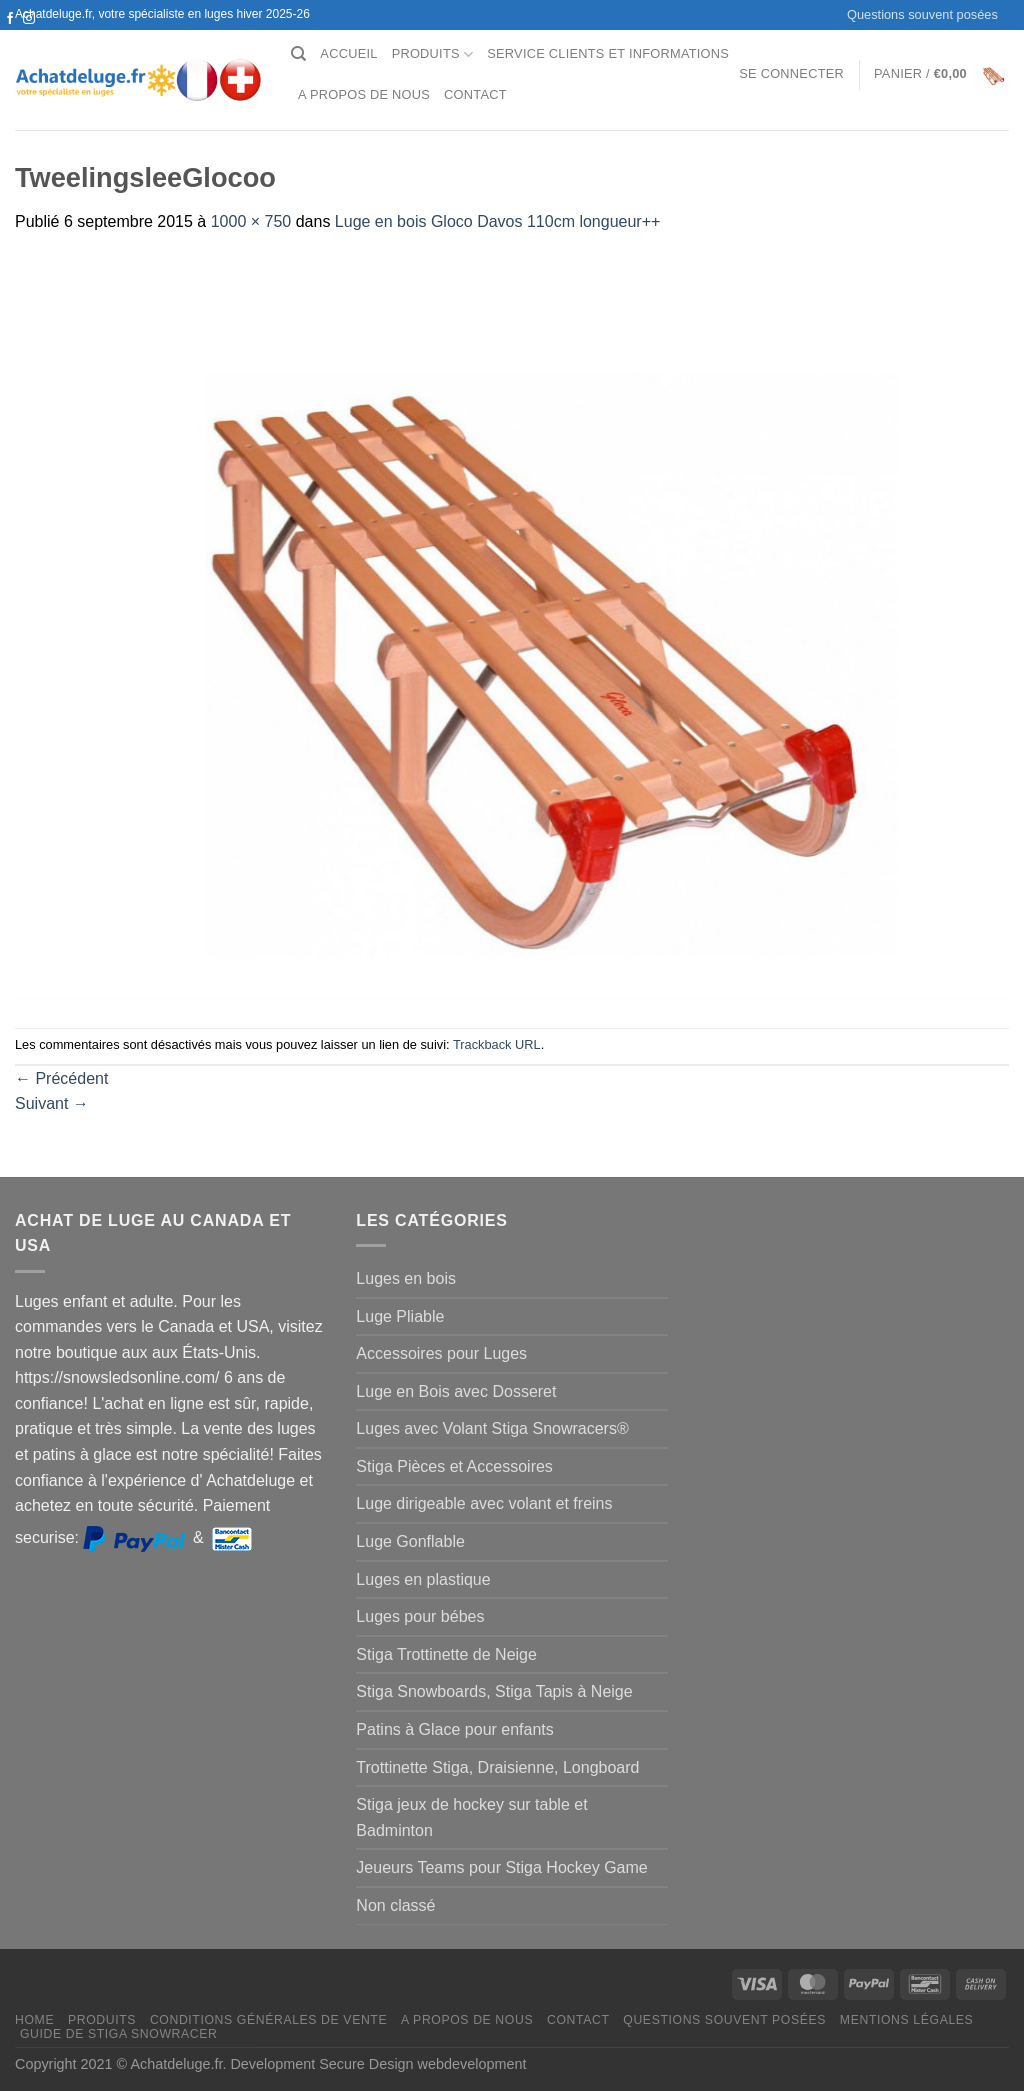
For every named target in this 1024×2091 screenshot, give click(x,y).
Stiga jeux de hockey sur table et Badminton (471, 1817)
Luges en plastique (423, 1579)
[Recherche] (298, 54)
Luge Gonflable (410, 1541)
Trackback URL (497, 1044)
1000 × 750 (251, 221)
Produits (433, 54)
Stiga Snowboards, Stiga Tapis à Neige (494, 1691)
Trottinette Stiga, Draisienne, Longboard (497, 1767)
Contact (475, 94)
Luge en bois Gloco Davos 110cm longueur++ (498, 221)
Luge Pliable (400, 1316)
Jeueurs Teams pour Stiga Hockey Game (501, 1867)
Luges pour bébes (420, 1616)
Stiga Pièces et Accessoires (454, 1466)
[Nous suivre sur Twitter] (10, 38)
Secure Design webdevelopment (422, 2064)
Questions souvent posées (922, 14)
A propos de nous (364, 94)
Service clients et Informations (608, 53)
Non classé (395, 1905)
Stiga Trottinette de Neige (446, 1654)
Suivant (52, 1103)
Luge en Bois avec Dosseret (456, 1391)
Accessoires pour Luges (441, 1353)
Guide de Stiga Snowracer (119, 2034)
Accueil (348, 53)
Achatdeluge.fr (176, 2064)
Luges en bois (406, 1278)
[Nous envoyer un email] (29, 38)
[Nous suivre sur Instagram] (29, 19)
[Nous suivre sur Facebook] (10, 19)
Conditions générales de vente (268, 2020)
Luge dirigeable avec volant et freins (484, 1503)
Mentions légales (907, 2020)
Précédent (61, 1078)
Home (34, 2020)
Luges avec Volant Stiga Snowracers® (492, 1428)
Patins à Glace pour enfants (454, 1729)
